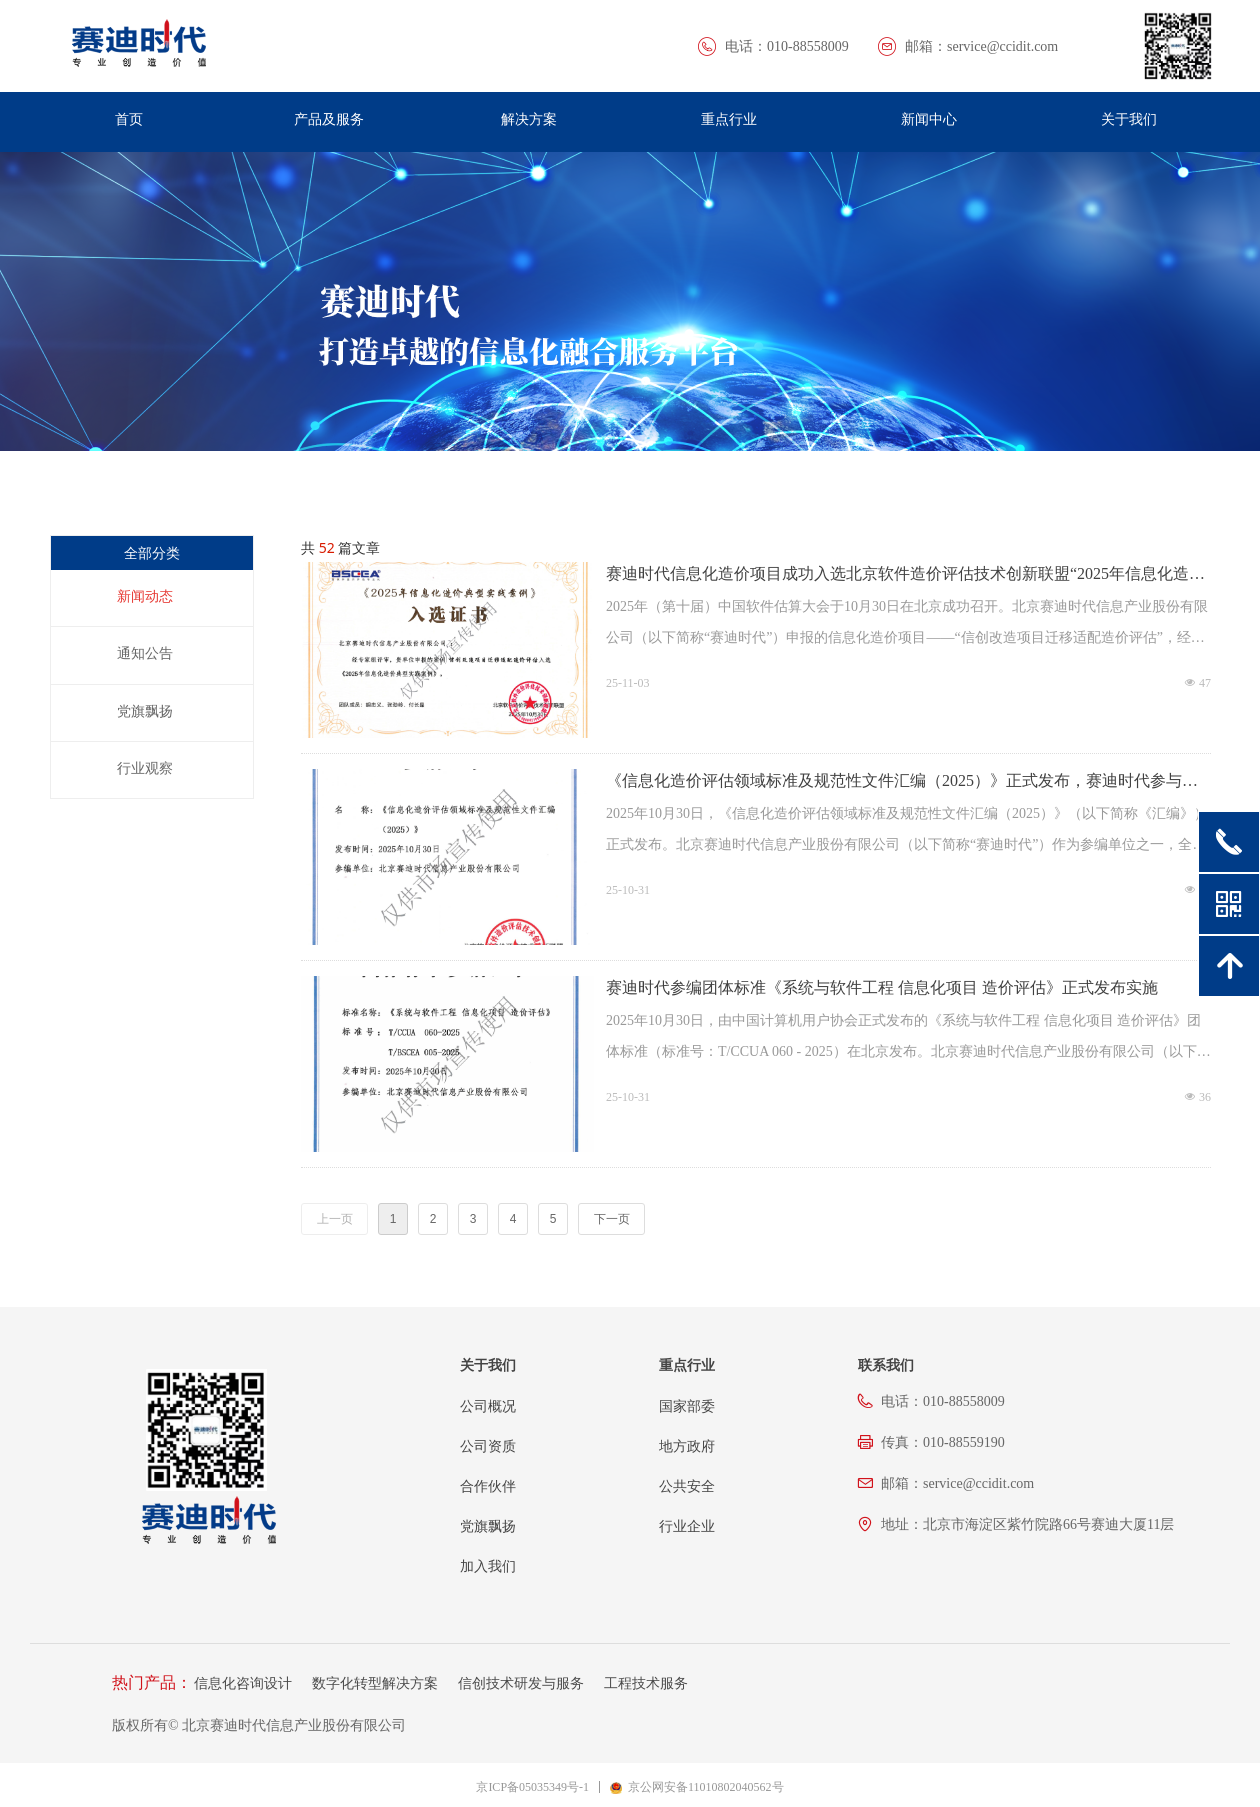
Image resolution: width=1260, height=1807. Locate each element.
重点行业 (729, 119)
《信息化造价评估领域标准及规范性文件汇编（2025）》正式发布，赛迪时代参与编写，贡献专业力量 (902, 782)
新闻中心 (929, 119)
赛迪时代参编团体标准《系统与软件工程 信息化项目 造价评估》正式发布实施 (882, 987)
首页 (129, 119)
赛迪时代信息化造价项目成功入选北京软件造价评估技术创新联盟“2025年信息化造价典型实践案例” (905, 575)
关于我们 (1129, 119)
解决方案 (529, 119)
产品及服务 (329, 119)
